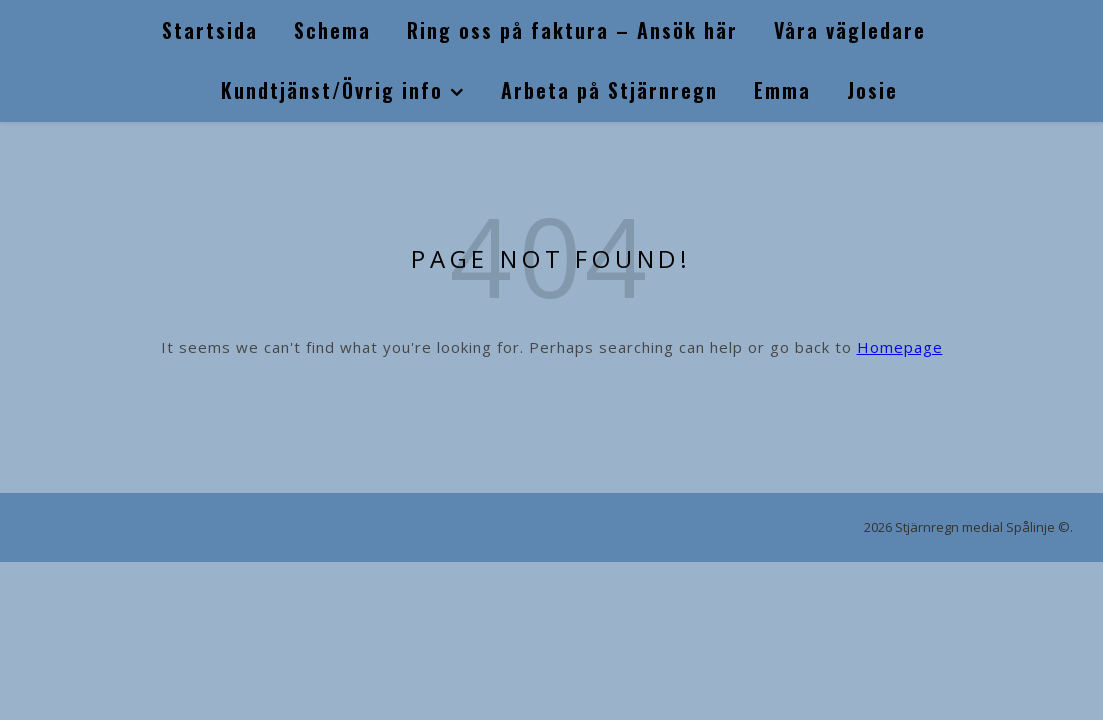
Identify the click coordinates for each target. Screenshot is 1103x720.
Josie (872, 90)
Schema (332, 30)
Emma (782, 90)
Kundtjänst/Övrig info (332, 90)
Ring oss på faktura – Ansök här (572, 30)
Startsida (210, 30)
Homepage (900, 347)
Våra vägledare (850, 30)
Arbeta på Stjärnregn (609, 90)
